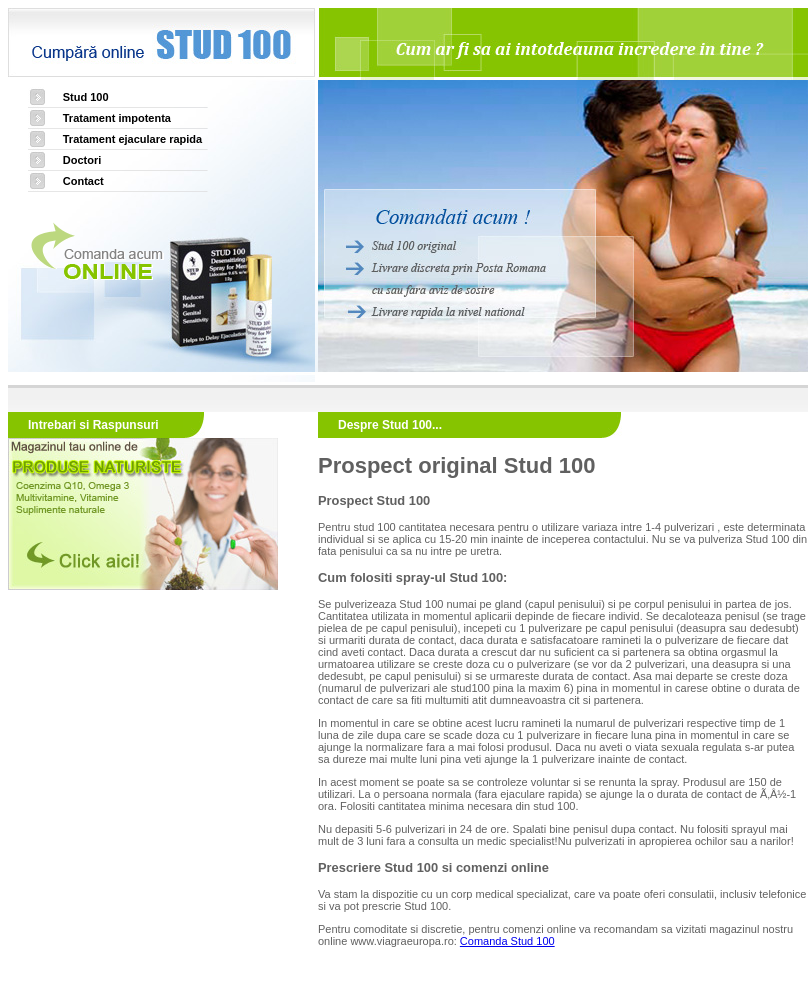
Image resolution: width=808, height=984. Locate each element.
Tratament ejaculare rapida (132, 139)
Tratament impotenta (117, 118)
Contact (83, 181)
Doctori (82, 160)
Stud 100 (86, 97)
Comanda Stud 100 (507, 941)
